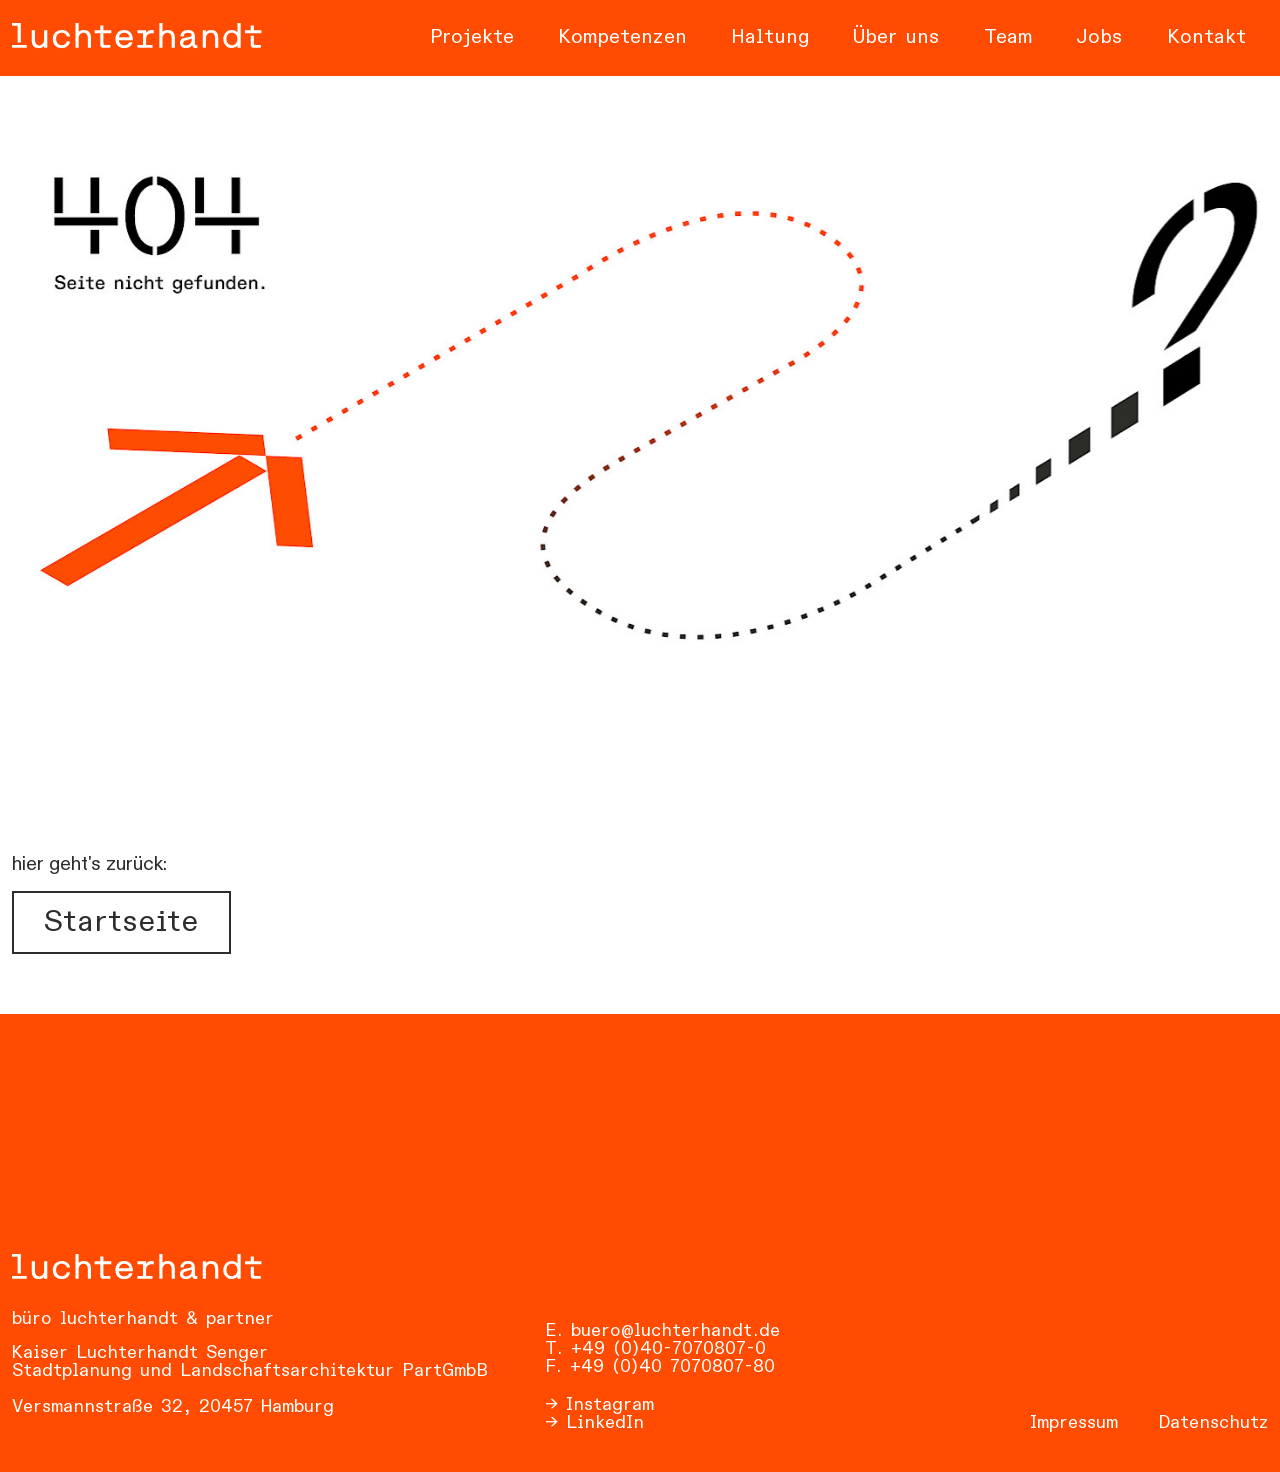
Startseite (121, 923)
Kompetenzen (622, 38)
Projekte (472, 38)
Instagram (610, 1405)
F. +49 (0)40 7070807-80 (660, 1367)
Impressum (1074, 1423)
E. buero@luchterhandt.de (662, 1331)
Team (1008, 38)
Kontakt (1206, 38)
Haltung (770, 38)
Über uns (896, 38)
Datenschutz (1213, 1423)
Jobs (1099, 38)
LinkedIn (605, 1423)
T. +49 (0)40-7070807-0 (655, 1349)
